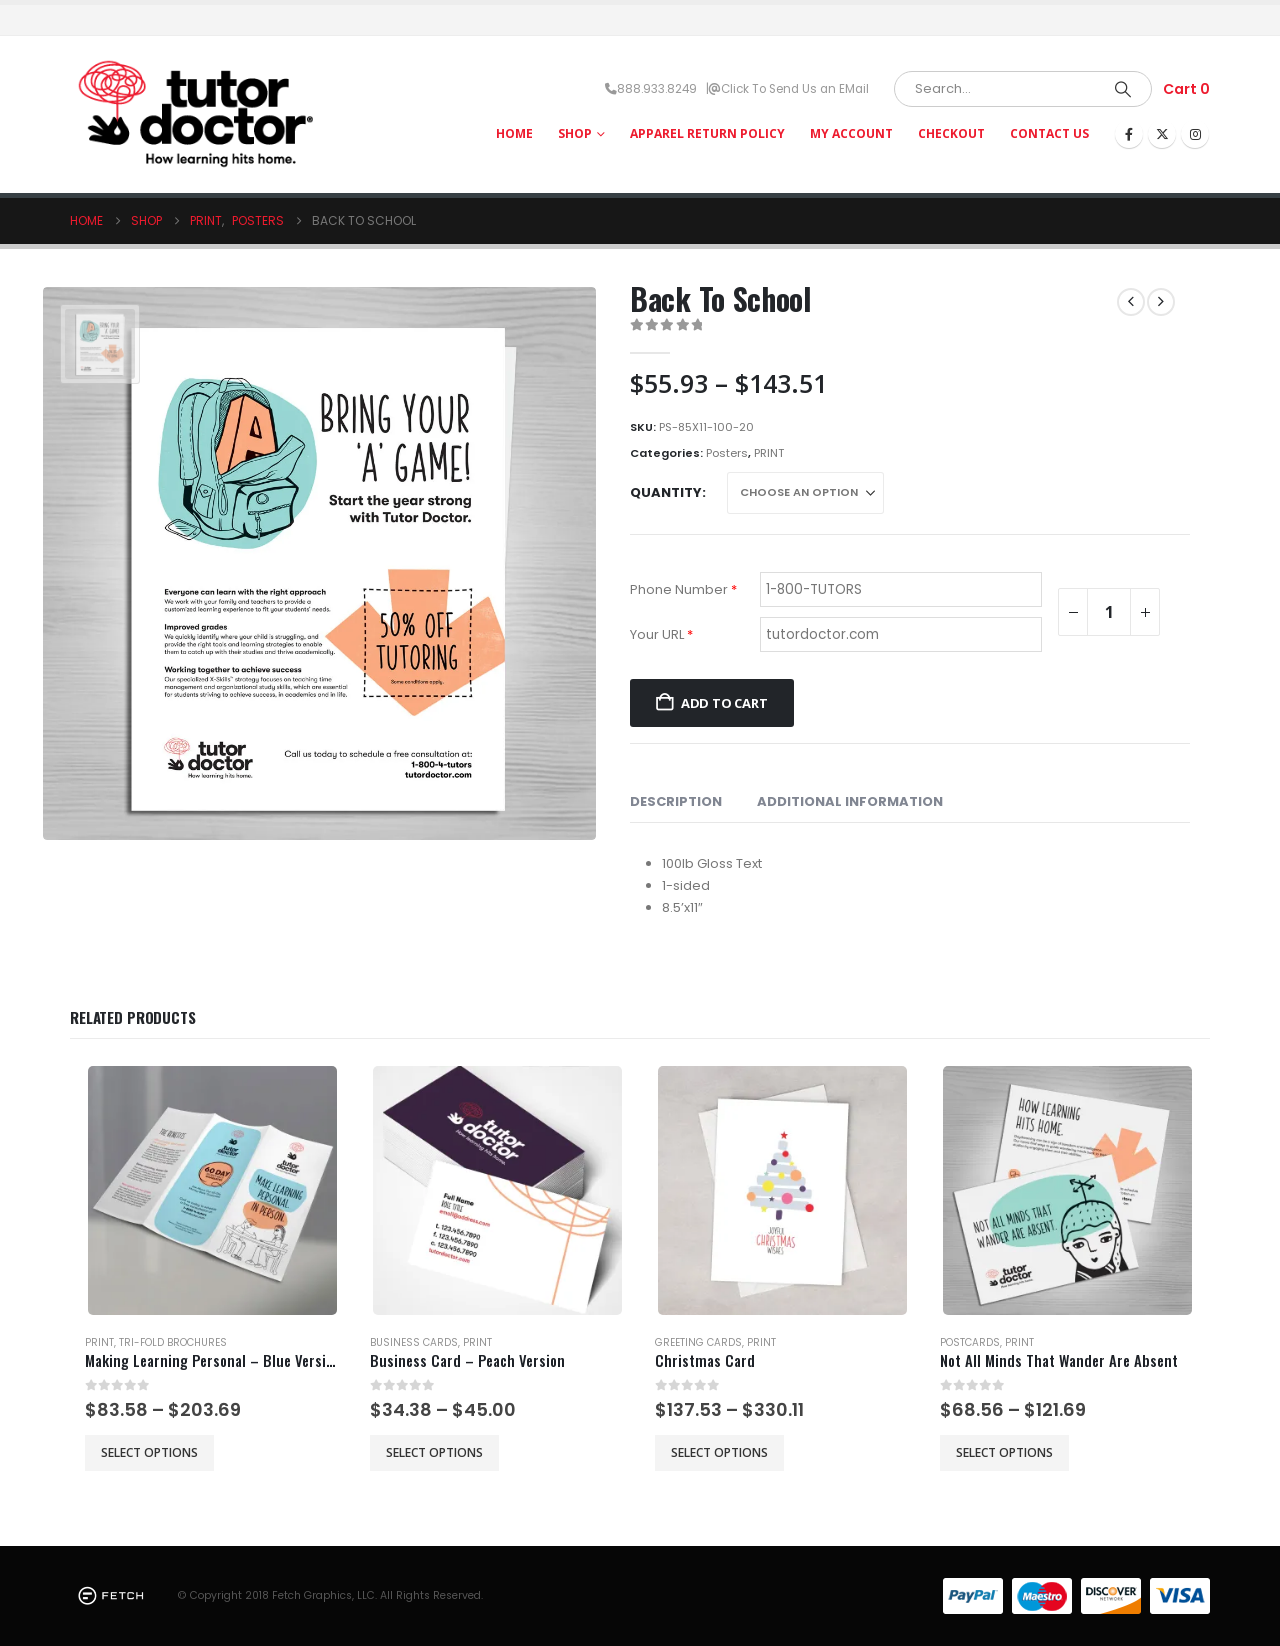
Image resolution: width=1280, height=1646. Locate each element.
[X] (1162, 134)
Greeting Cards (698, 1342)
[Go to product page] (212, 1190)
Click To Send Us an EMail (795, 89)
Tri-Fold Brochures (173, 1342)
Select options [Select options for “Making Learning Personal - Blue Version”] (149, 1452)
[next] (1161, 302)
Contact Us (1049, 133)
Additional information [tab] (850, 801)
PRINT (769, 453)
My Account (851, 133)
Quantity (666, 492)
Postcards (970, 1342)
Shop (575, 133)
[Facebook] (1129, 134)
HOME (514, 133)
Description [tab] (676, 801)
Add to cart (724, 703)
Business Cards (414, 1342)
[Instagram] (1195, 134)
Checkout (951, 133)
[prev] (1131, 302)
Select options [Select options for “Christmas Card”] (719, 1452)
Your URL (661, 634)
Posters (727, 453)
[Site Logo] (195, 114)
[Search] (1123, 89)
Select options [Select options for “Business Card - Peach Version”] (434, 1452)
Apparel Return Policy (707, 133)
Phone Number (683, 589)
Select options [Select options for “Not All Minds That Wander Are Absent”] (1004, 1452)
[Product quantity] (1109, 612)
